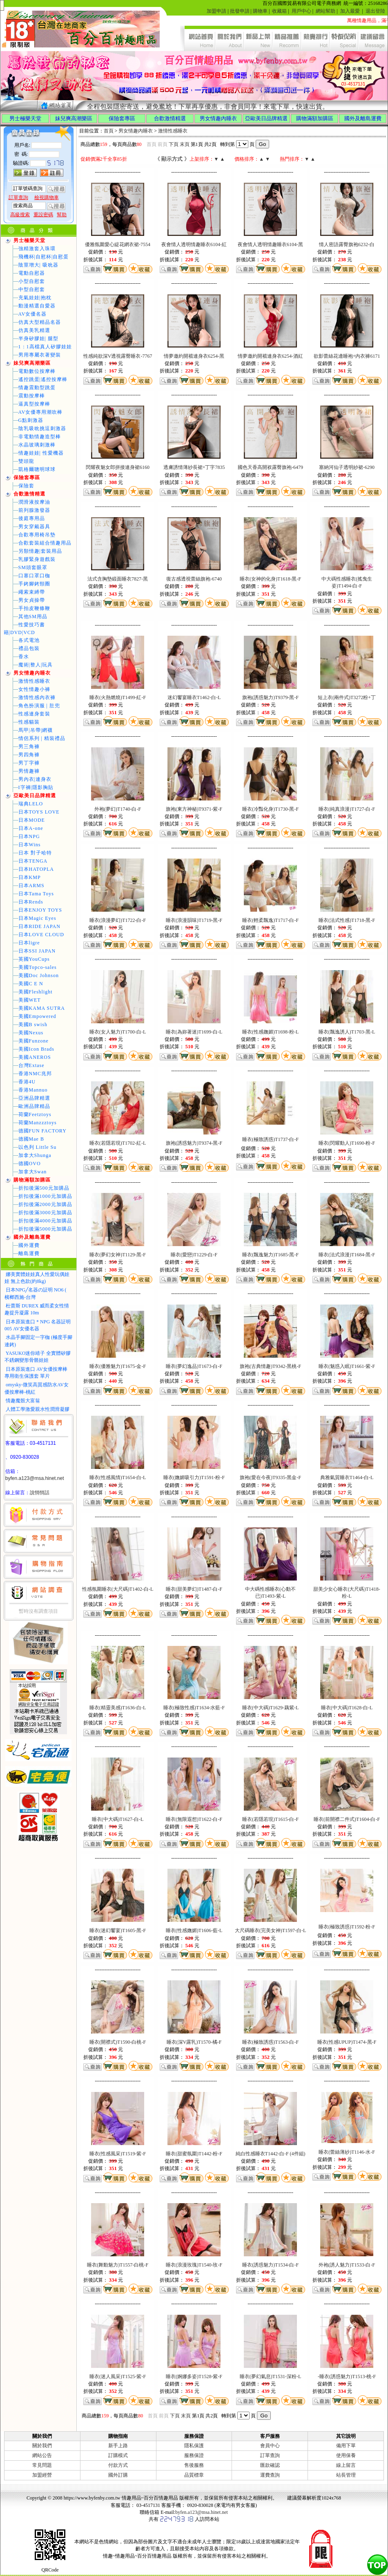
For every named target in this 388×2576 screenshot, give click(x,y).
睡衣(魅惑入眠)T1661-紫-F (347, 1366)
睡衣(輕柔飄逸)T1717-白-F (270, 920)
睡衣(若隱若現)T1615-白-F (270, 1819)
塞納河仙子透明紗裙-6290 (347, 467)
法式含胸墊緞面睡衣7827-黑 (117, 579)
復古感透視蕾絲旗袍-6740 (194, 579)
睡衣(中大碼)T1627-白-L (118, 1819)
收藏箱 (279, 11)
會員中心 (270, 2445)
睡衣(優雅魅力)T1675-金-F (117, 1366)
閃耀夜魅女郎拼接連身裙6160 (117, 467)
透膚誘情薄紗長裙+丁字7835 (194, 467)
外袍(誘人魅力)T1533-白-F (347, 2265)
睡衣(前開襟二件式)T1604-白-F (347, 1819)
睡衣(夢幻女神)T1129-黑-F (117, 1255)
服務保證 (194, 2455)
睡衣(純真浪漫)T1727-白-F (347, 809)
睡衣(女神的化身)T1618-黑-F (270, 579)
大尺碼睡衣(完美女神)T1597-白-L (270, 1930)
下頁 (173, 144)
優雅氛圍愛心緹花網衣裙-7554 (117, 244)
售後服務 (194, 2465)
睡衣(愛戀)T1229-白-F (194, 1255)
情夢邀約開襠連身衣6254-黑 (194, 356)
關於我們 (42, 2445)
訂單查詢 (270, 2455)
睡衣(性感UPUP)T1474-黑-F (347, 2042)
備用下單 (346, 2445)
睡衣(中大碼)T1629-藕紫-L (270, 1708)
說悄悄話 (39, 1492)
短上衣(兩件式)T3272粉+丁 (347, 697)
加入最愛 (350, 11)
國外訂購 (118, 2475)
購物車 (260, 11)
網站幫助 (325, 11)
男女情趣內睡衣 (135, 131)
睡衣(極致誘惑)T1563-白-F (270, 2042)
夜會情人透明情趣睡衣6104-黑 (270, 244)
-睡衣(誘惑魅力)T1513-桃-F (347, 2376)
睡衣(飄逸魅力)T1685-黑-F (270, 1255)
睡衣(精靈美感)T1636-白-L (117, 1708)
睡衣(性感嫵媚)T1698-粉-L (270, 1032)
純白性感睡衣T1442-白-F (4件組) (270, 2154)
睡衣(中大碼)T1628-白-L (347, 1708)
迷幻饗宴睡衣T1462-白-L (194, 697)
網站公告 (42, 2455)
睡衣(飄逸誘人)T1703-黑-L (347, 1032)
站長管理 (346, 2475)
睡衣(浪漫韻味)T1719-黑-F (194, 920)
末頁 (185, 144)
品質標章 (194, 2475)
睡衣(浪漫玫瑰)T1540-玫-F (194, 2265)
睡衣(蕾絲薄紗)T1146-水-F (347, 2152)
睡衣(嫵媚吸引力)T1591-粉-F (194, 1477)
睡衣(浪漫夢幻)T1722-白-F (117, 920)
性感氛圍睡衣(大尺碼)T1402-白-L (118, 1589)
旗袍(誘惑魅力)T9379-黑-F (270, 697)
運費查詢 (270, 2475)
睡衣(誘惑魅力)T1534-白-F (270, 2265)
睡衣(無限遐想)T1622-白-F (194, 1819)
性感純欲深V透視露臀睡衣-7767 (117, 356)
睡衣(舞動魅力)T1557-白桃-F (117, 2265)
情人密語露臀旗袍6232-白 (347, 244)
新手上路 (118, 2445)
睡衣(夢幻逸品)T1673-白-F (194, 1366)
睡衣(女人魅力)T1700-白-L (117, 1032)
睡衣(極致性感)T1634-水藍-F (194, 1708)
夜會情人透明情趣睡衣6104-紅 (194, 244)
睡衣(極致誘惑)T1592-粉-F (347, 1927)
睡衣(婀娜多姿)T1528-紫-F (194, 2376)
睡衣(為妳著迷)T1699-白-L (194, 1032)
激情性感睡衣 (172, 131)
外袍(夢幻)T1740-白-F (117, 809)
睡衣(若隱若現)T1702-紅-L (117, 1143)
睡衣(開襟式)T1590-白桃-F (117, 2042)
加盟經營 (42, 2475)
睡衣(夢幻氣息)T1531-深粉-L (270, 2376)
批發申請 (240, 11)
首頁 (109, 131)
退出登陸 (375, 11)
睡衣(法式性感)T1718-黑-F (347, 920)
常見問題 (42, 2465)
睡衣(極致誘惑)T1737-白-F (270, 1139)
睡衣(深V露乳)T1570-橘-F (194, 2042)
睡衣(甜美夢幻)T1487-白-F (194, 1589)
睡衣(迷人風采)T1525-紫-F (117, 2376)
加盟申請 (216, 11)
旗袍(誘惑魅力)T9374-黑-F (194, 1143)
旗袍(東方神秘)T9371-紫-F (194, 809)
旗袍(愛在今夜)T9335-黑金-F (270, 1477)
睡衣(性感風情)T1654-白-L (117, 1477)
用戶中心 (301, 11)
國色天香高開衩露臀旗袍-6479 (270, 467)
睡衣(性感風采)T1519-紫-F (117, 2154)
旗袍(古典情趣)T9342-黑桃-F (270, 1366)
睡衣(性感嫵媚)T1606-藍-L (194, 1930)
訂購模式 (118, 2455)
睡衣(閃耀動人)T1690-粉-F (347, 1143)
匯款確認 (270, 2465)
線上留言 (346, 2465)
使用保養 (346, 2455)
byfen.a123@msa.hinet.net (34, 1478)
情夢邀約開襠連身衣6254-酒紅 (270, 356)
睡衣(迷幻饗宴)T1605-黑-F (117, 1930)
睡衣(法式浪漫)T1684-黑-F (347, 1255)
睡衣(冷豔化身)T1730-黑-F (270, 809)
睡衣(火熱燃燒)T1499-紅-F (117, 697)
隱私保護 (194, 2445)
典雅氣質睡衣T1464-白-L (347, 1477)
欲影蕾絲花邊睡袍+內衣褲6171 (347, 356)
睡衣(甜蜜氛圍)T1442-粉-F (194, 2154)
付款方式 (118, 2465)
